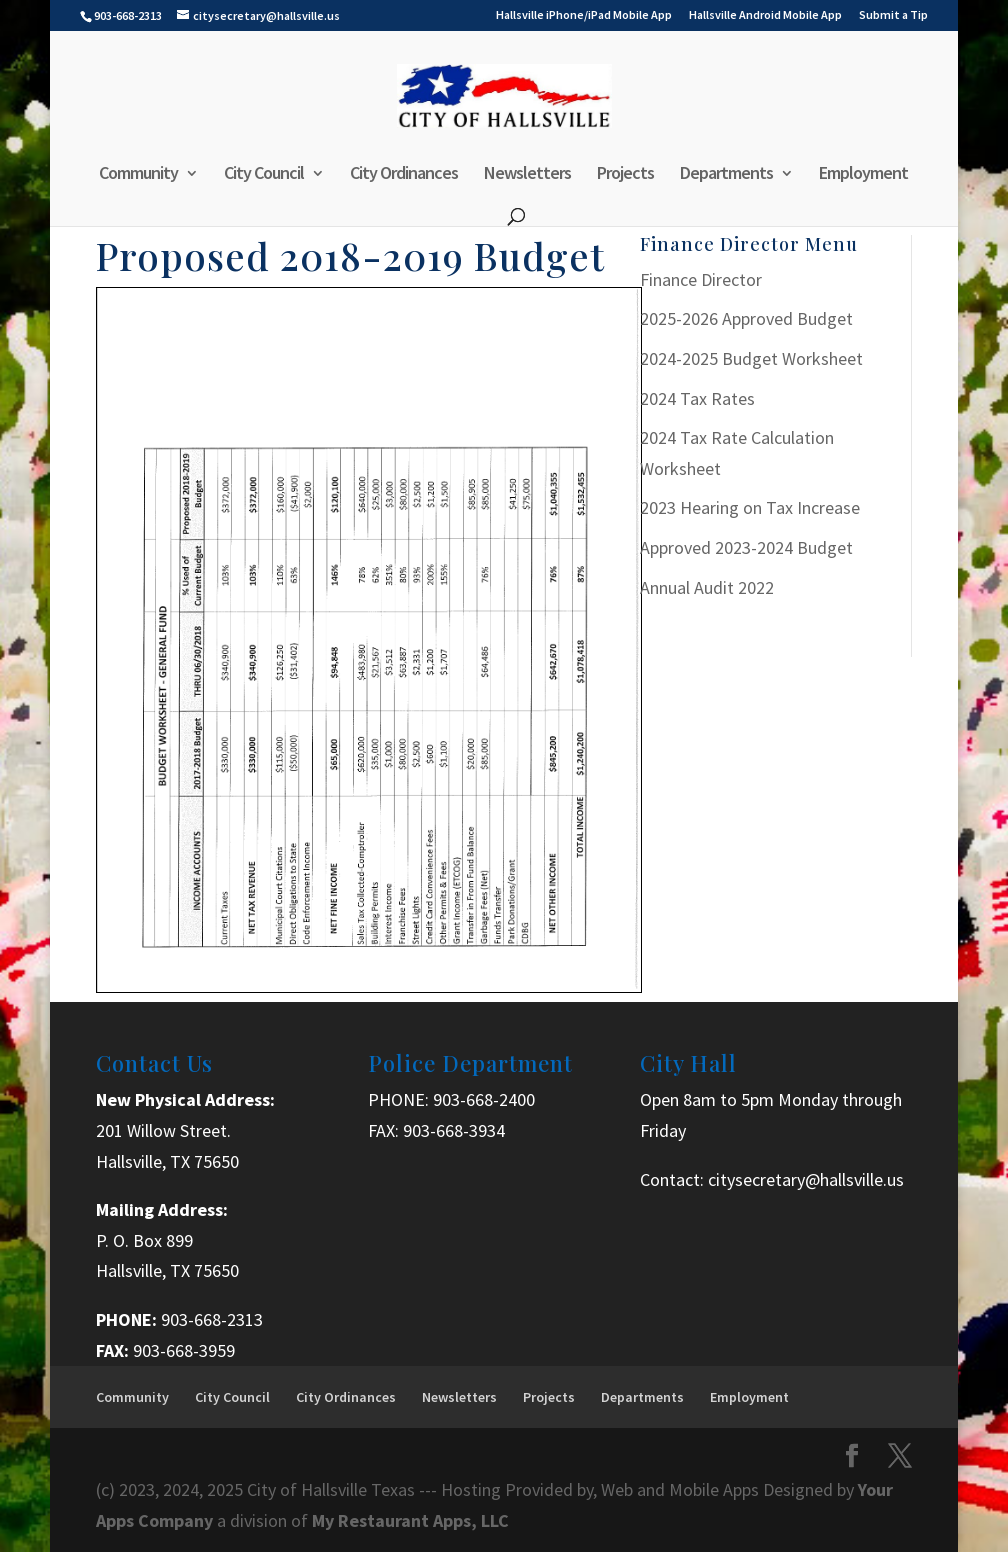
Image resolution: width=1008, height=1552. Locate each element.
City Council (264, 175)
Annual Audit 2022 (707, 587)
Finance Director (701, 279)
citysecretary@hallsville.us (806, 1179)
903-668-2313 (212, 1319)
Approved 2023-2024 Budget (746, 547)
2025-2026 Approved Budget (746, 318)
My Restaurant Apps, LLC (410, 1520)
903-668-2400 (484, 1099)
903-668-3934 (454, 1130)
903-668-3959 (184, 1350)
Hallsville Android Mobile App (765, 15)
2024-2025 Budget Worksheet (751, 358)
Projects (625, 175)
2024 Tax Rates (697, 398)
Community (138, 175)
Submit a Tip (893, 15)
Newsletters (527, 175)
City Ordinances (404, 175)
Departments (726, 175)
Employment (863, 175)
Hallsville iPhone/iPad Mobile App (584, 15)
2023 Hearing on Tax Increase (750, 507)
